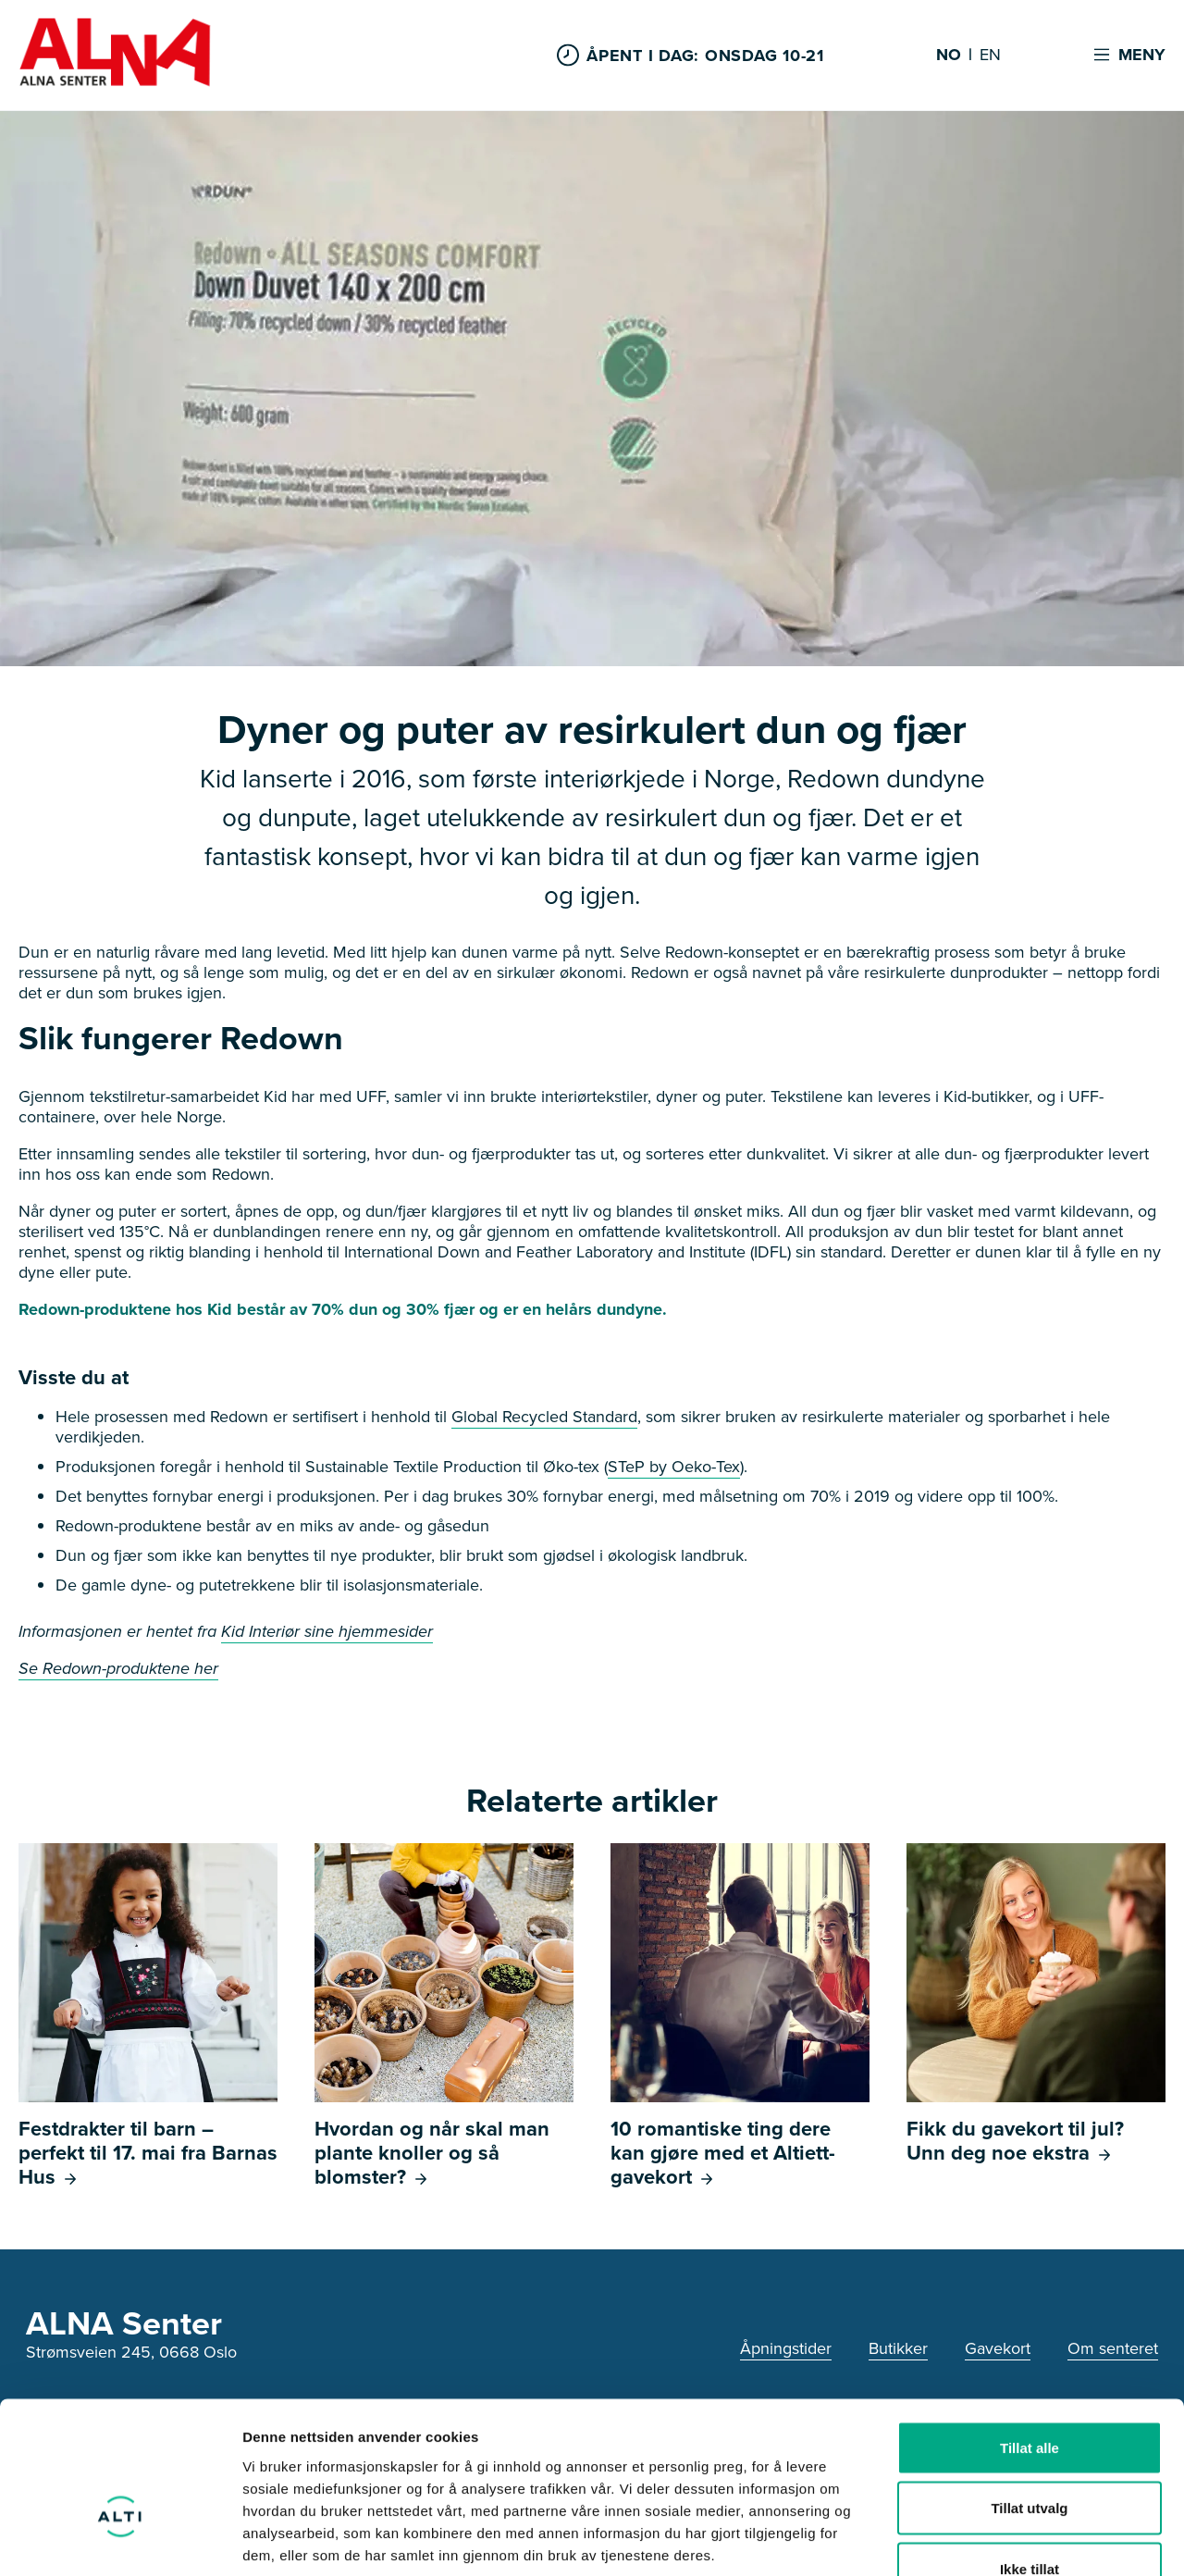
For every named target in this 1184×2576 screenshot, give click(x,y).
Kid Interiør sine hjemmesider (327, 1631)
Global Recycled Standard (544, 1417)
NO (948, 55)
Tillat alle (1029, 2333)
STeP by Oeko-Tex (674, 1467)
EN (990, 55)
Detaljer (985, 2539)
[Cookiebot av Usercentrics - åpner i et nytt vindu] (120, 2540)
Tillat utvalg (1029, 2394)
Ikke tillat (1029, 2454)
